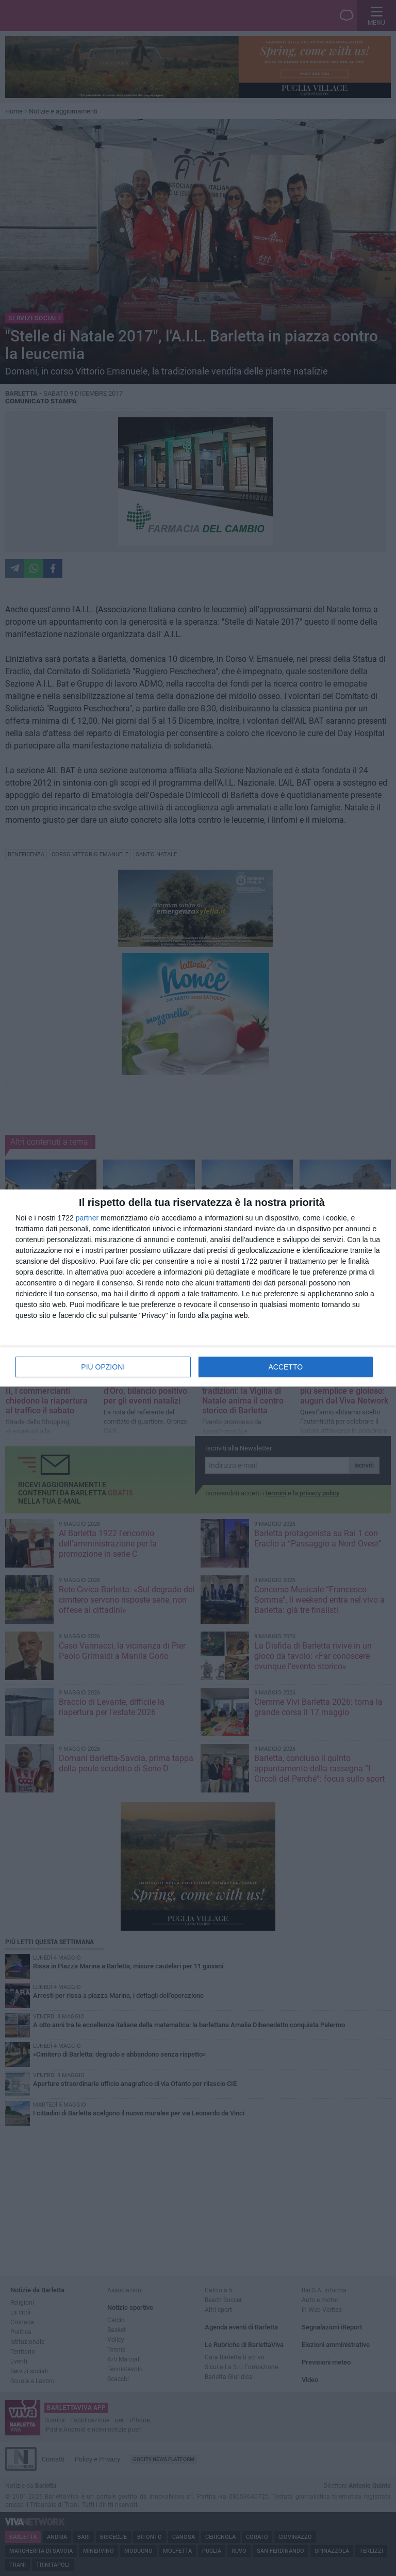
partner (87, 1217)
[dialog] (198, 1288)
